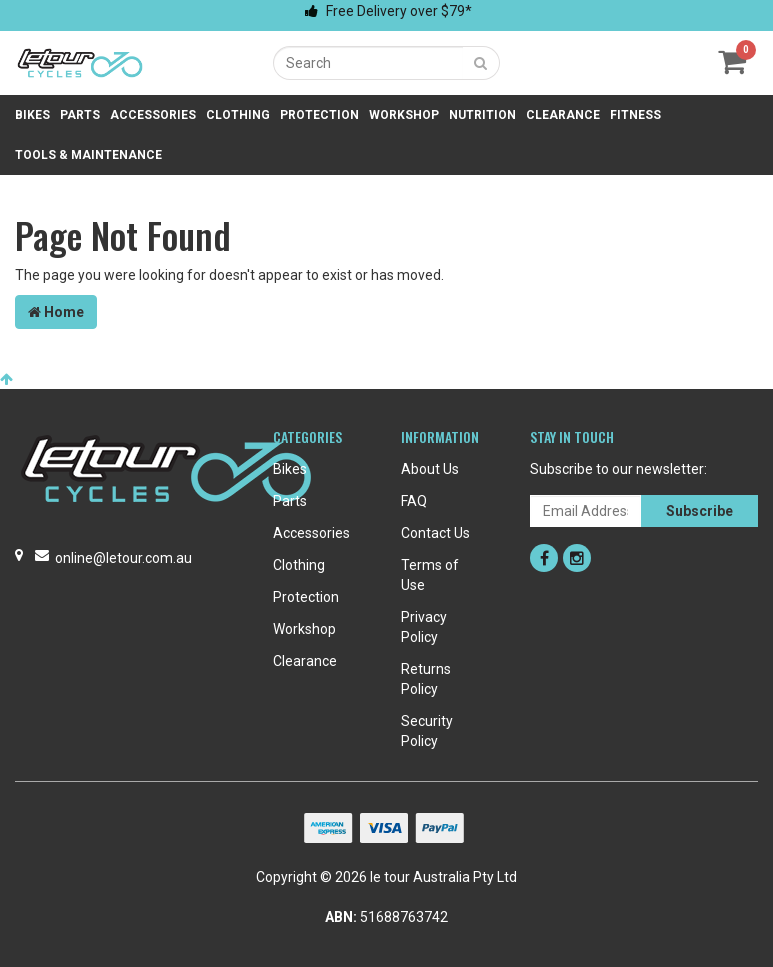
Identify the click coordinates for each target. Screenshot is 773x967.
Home (56, 312)
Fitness (635, 115)
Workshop (404, 115)
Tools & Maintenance (88, 155)
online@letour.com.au (123, 558)
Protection (319, 115)
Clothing (238, 115)
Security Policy (427, 731)
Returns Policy (426, 679)
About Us (430, 469)
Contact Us (435, 533)
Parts (80, 115)
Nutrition (482, 115)
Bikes (32, 115)
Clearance (563, 115)
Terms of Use (430, 575)
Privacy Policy (424, 627)
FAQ (414, 501)
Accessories (153, 115)
